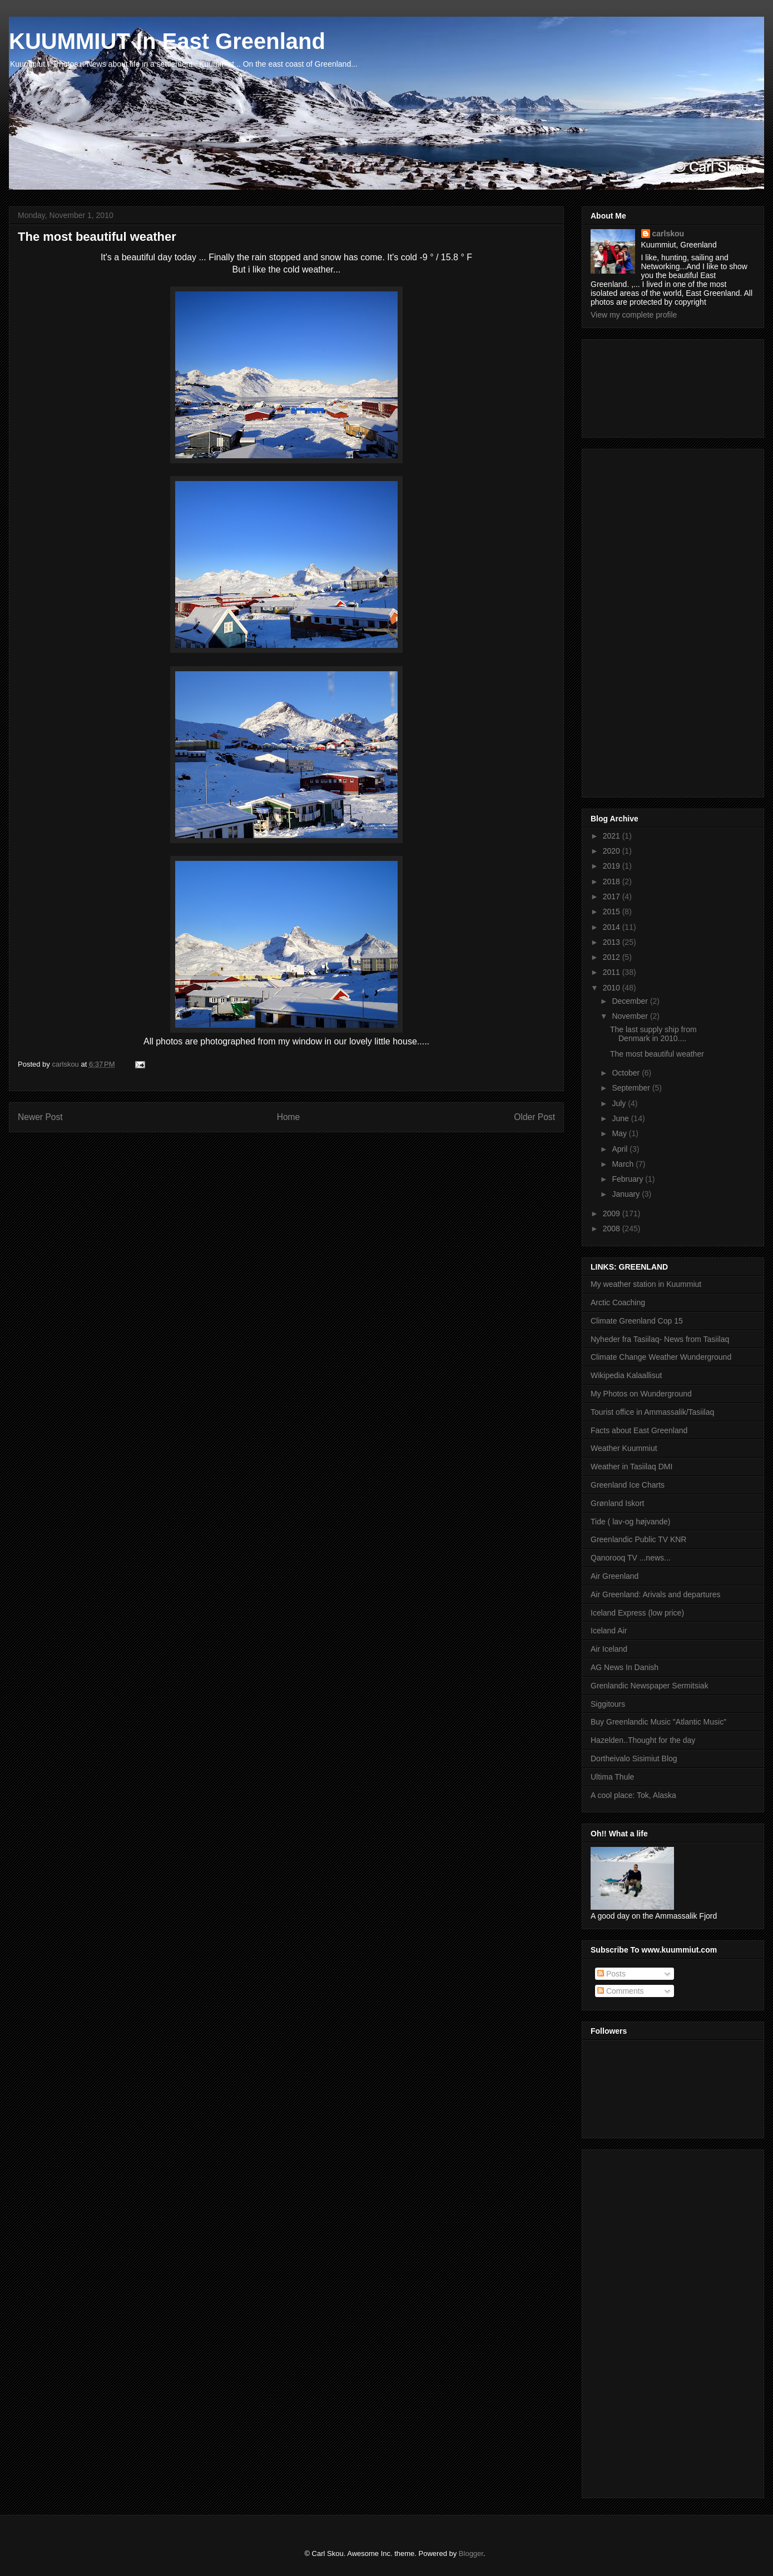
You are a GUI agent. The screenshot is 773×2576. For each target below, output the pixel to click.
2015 (612, 911)
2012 (612, 957)
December (631, 1001)
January (627, 1194)
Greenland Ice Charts (628, 1484)
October (627, 1072)
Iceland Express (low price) (637, 1612)
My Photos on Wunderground (641, 1393)
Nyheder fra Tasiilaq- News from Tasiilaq (660, 1339)
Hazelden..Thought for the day (643, 1740)
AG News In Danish (624, 1667)
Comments (620, 1991)
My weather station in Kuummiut (646, 1284)
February (628, 1179)
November (631, 1016)
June (621, 1118)
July (620, 1103)
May (620, 1133)
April (621, 1149)
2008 (612, 1228)
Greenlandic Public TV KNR (638, 1539)
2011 (612, 972)
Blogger (471, 2553)
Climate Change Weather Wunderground (661, 1357)
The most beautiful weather (657, 1053)
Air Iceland (609, 1648)
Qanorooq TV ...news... (631, 1557)
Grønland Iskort (617, 1503)
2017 (612, 896)
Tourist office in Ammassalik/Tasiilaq (652, 1412)
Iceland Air (609, 1630)
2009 (612, 1213)
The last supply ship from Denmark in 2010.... (653, 1034)
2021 (612, 835)
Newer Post (40, 1117)
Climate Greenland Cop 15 (637, 1320)
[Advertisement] (641, 385)
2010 (612, 987)
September (632, 1087)
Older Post (534, 1117)
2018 (612, 881)
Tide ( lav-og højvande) (630, 1521)
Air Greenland (614, 1576)
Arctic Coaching (618, 1302)
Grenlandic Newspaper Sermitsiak (649, 1685)
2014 (612, 927)
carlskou (668, 233)
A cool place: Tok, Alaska (633, 1795)
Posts (611, 1973)
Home (288, 1117)
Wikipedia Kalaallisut (626, 1375)
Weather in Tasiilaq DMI (631, 1466)
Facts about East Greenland (639, 1430)
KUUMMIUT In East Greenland (167, 41)
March (624, 1164)
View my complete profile (634, 314)
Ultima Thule (612, 1776)
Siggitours (608, 1704)
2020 (612, 850)
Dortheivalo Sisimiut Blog (634, 1758)
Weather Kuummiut (624, 1448)
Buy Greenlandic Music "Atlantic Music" (658, 1721)
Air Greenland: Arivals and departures (655, 1594)
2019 (612, 865)
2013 (612, 942)
